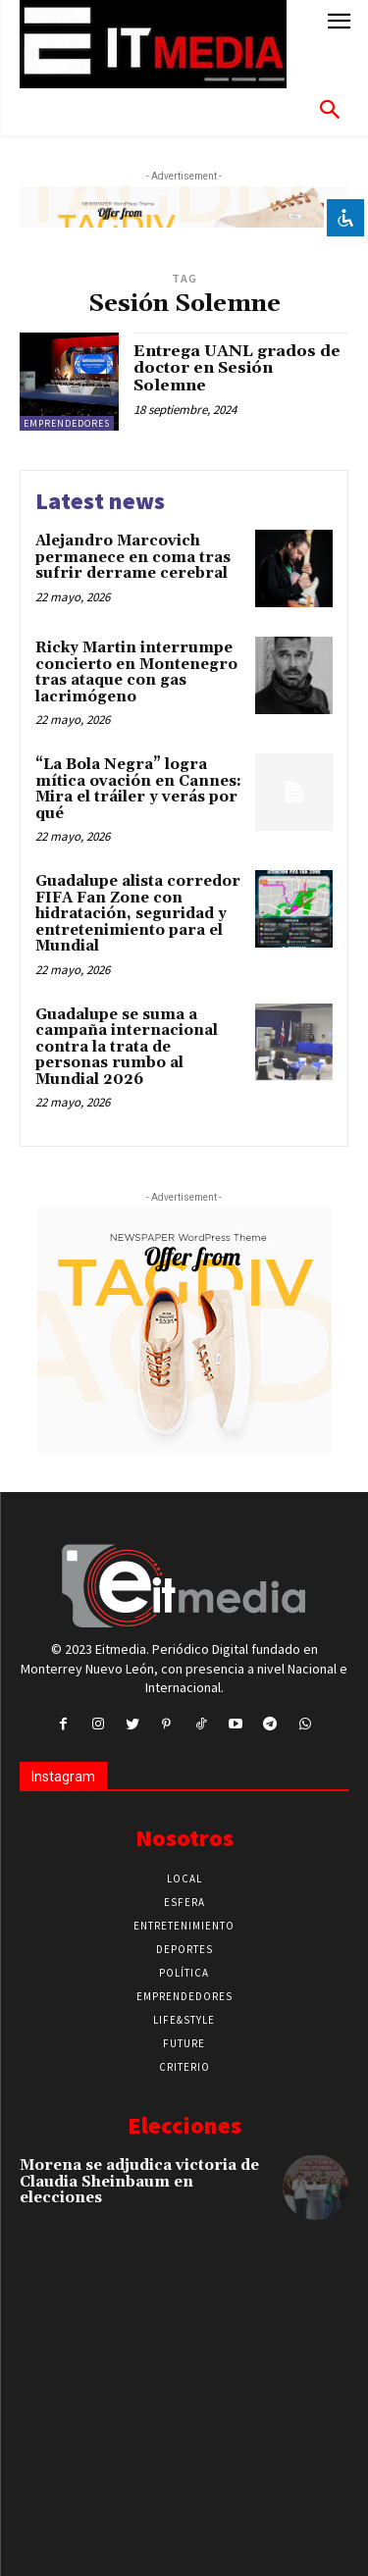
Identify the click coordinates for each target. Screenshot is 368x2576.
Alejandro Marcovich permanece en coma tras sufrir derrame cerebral (133, 557)
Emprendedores (67, 423)
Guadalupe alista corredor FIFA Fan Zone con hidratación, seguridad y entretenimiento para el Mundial (137, 913)
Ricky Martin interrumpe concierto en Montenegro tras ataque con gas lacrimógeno (136, 672)
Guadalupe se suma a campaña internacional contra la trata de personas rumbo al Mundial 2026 (126, 1047)
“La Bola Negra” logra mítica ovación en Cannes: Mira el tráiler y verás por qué (138, 789)
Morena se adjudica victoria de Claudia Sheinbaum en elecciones (139, 2181)
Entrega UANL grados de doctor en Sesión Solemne (237, 368)
